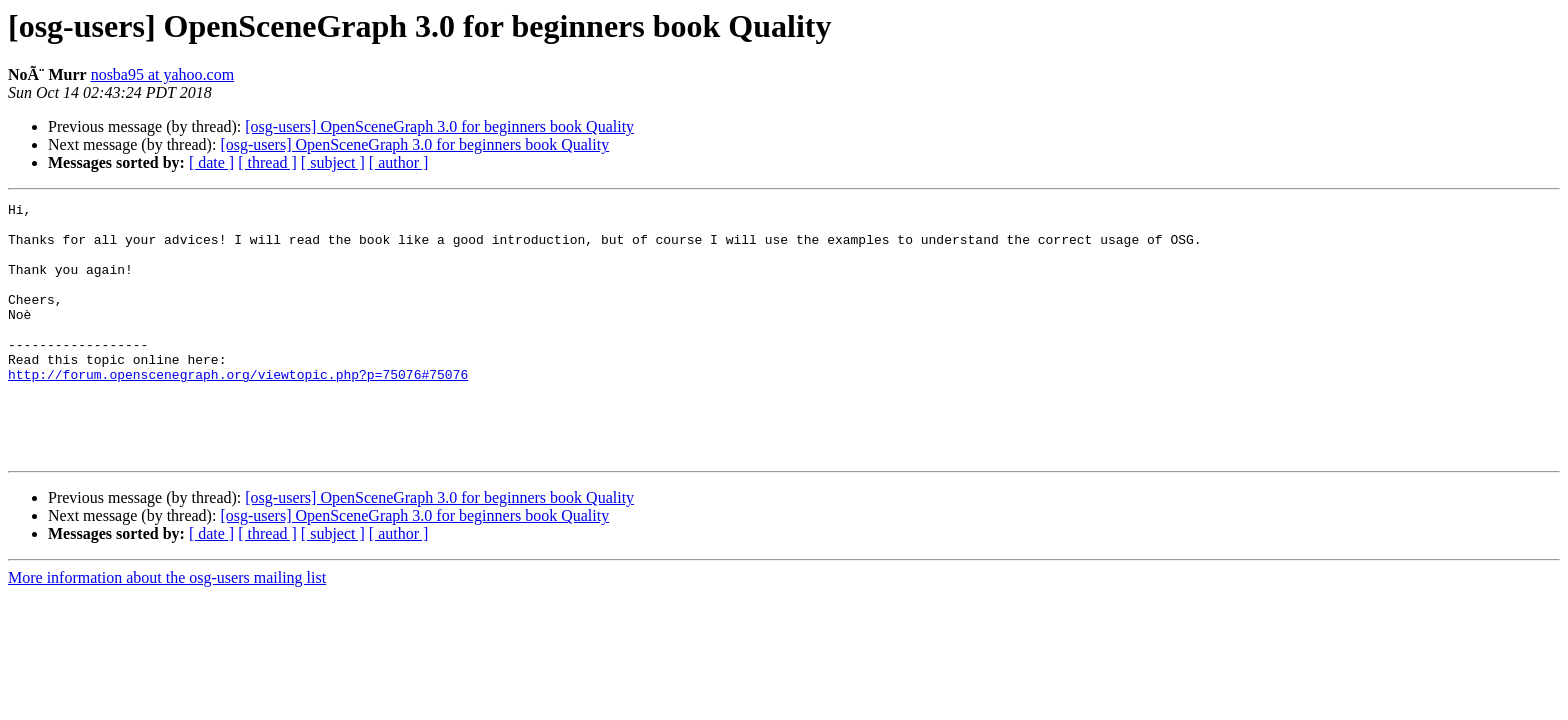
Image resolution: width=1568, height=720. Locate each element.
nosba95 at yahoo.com (163, 74)
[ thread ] (267, 162)
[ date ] (211, 162)
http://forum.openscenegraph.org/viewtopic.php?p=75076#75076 (238, 410)
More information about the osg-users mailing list (167, 628)
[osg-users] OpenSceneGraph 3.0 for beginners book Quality (439, 126)
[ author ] (399, 162)
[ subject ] (333, 162)
